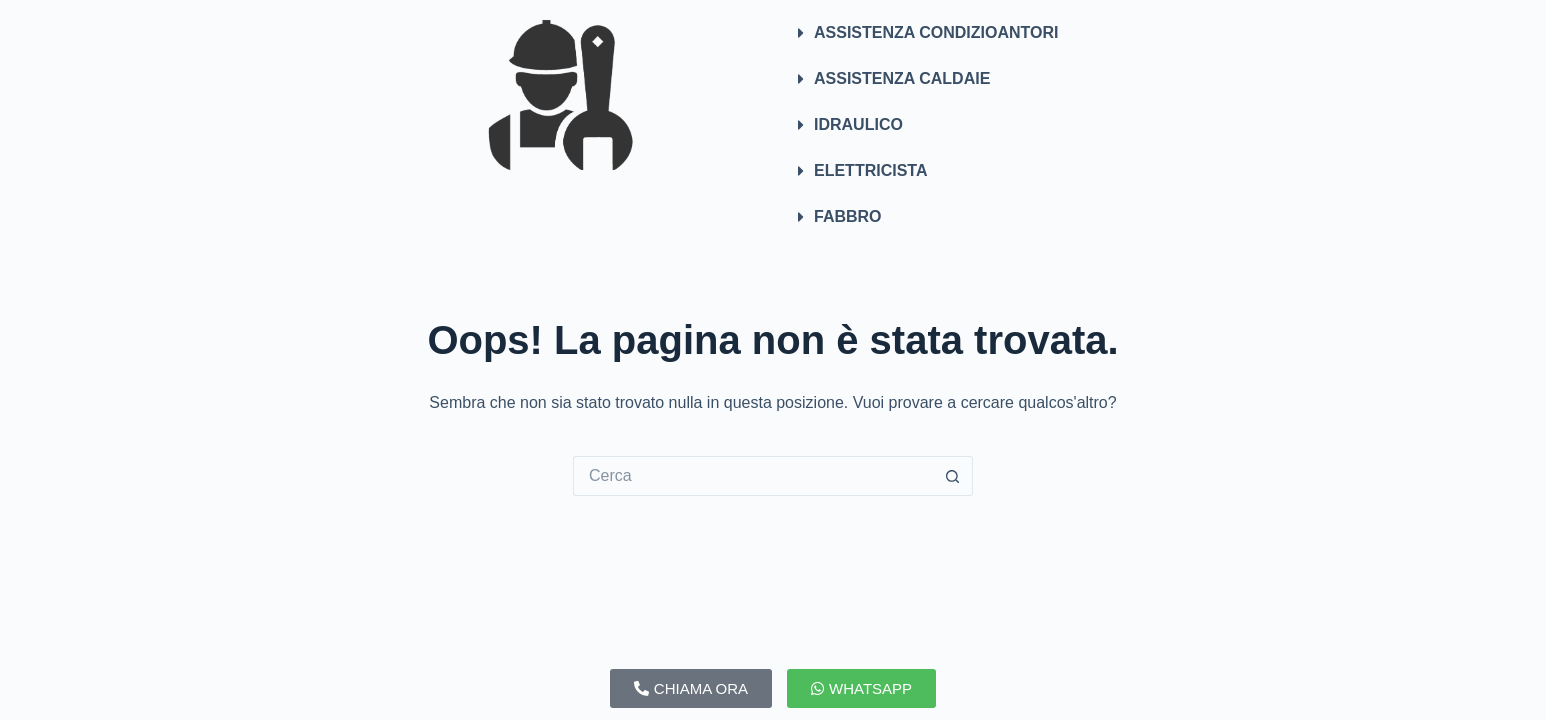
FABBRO (848, 216)
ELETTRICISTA (870, 170)
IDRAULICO (858, 124)
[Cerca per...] (753, 476)
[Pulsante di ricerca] (953, 476)
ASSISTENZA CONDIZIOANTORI (936, 32)
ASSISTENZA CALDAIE (902, 78)
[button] (985, 33)
